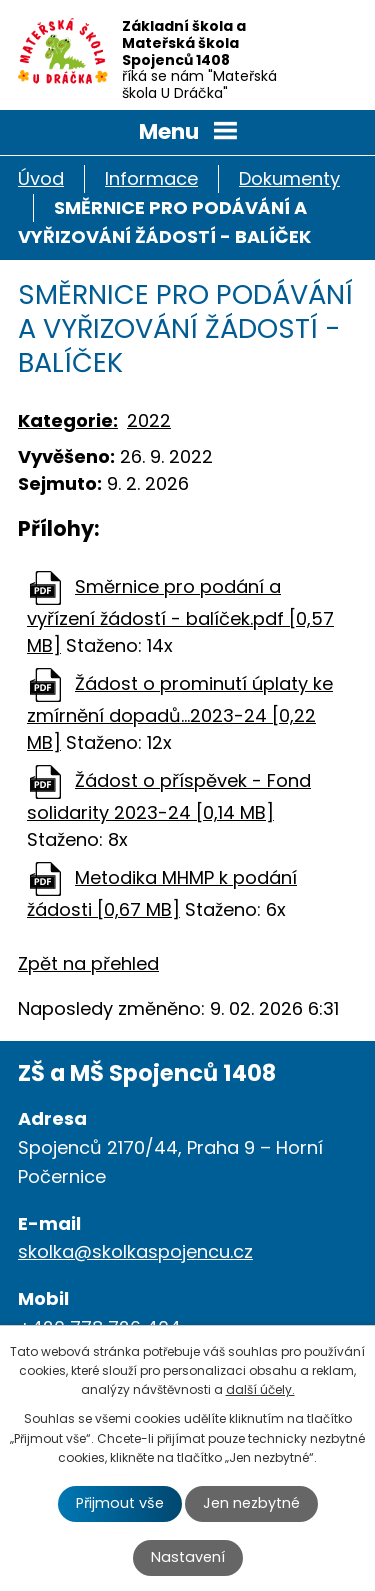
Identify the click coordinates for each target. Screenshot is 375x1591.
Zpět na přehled (88, 963)
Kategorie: (68, 420)
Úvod (41, 178)
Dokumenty (289, 178)
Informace (151, 178)
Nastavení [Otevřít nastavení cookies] (188, 1557)
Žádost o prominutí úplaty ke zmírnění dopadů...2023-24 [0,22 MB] (180, 713)
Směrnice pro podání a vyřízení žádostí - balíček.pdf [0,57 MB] (180, 616)
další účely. (260, 1389)
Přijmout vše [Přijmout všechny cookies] (120, 1503)
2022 (149, 420)
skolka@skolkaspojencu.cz (135, 1251)
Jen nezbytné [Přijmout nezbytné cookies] (251, 1503)
